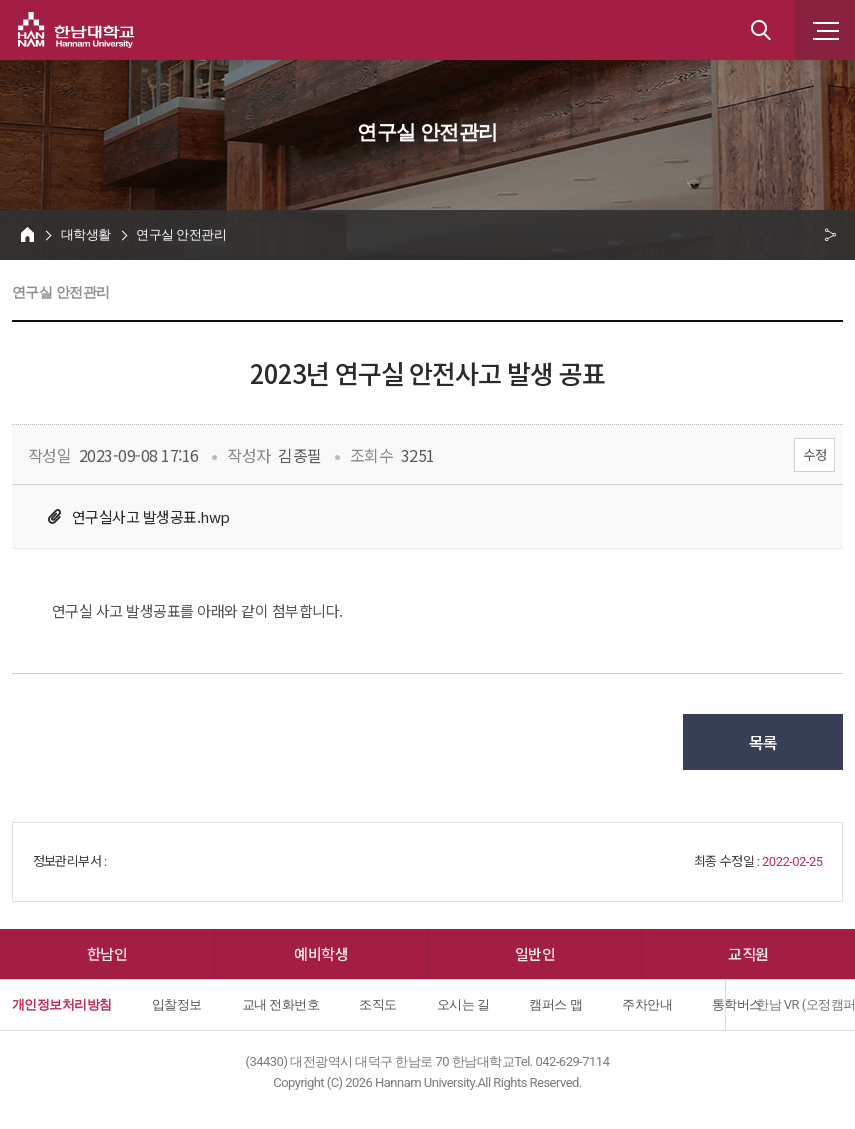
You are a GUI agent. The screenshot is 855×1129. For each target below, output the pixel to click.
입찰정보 (177, 1004)
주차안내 (647, 1004)
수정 (814, 454)
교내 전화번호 (281, 1004)
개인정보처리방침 (62, 1004)
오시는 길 (463, 1004)
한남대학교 (76, 30)
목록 (763, 742)
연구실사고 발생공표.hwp (151, 516)
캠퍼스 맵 (555, 1004)
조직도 (377, 1004)
